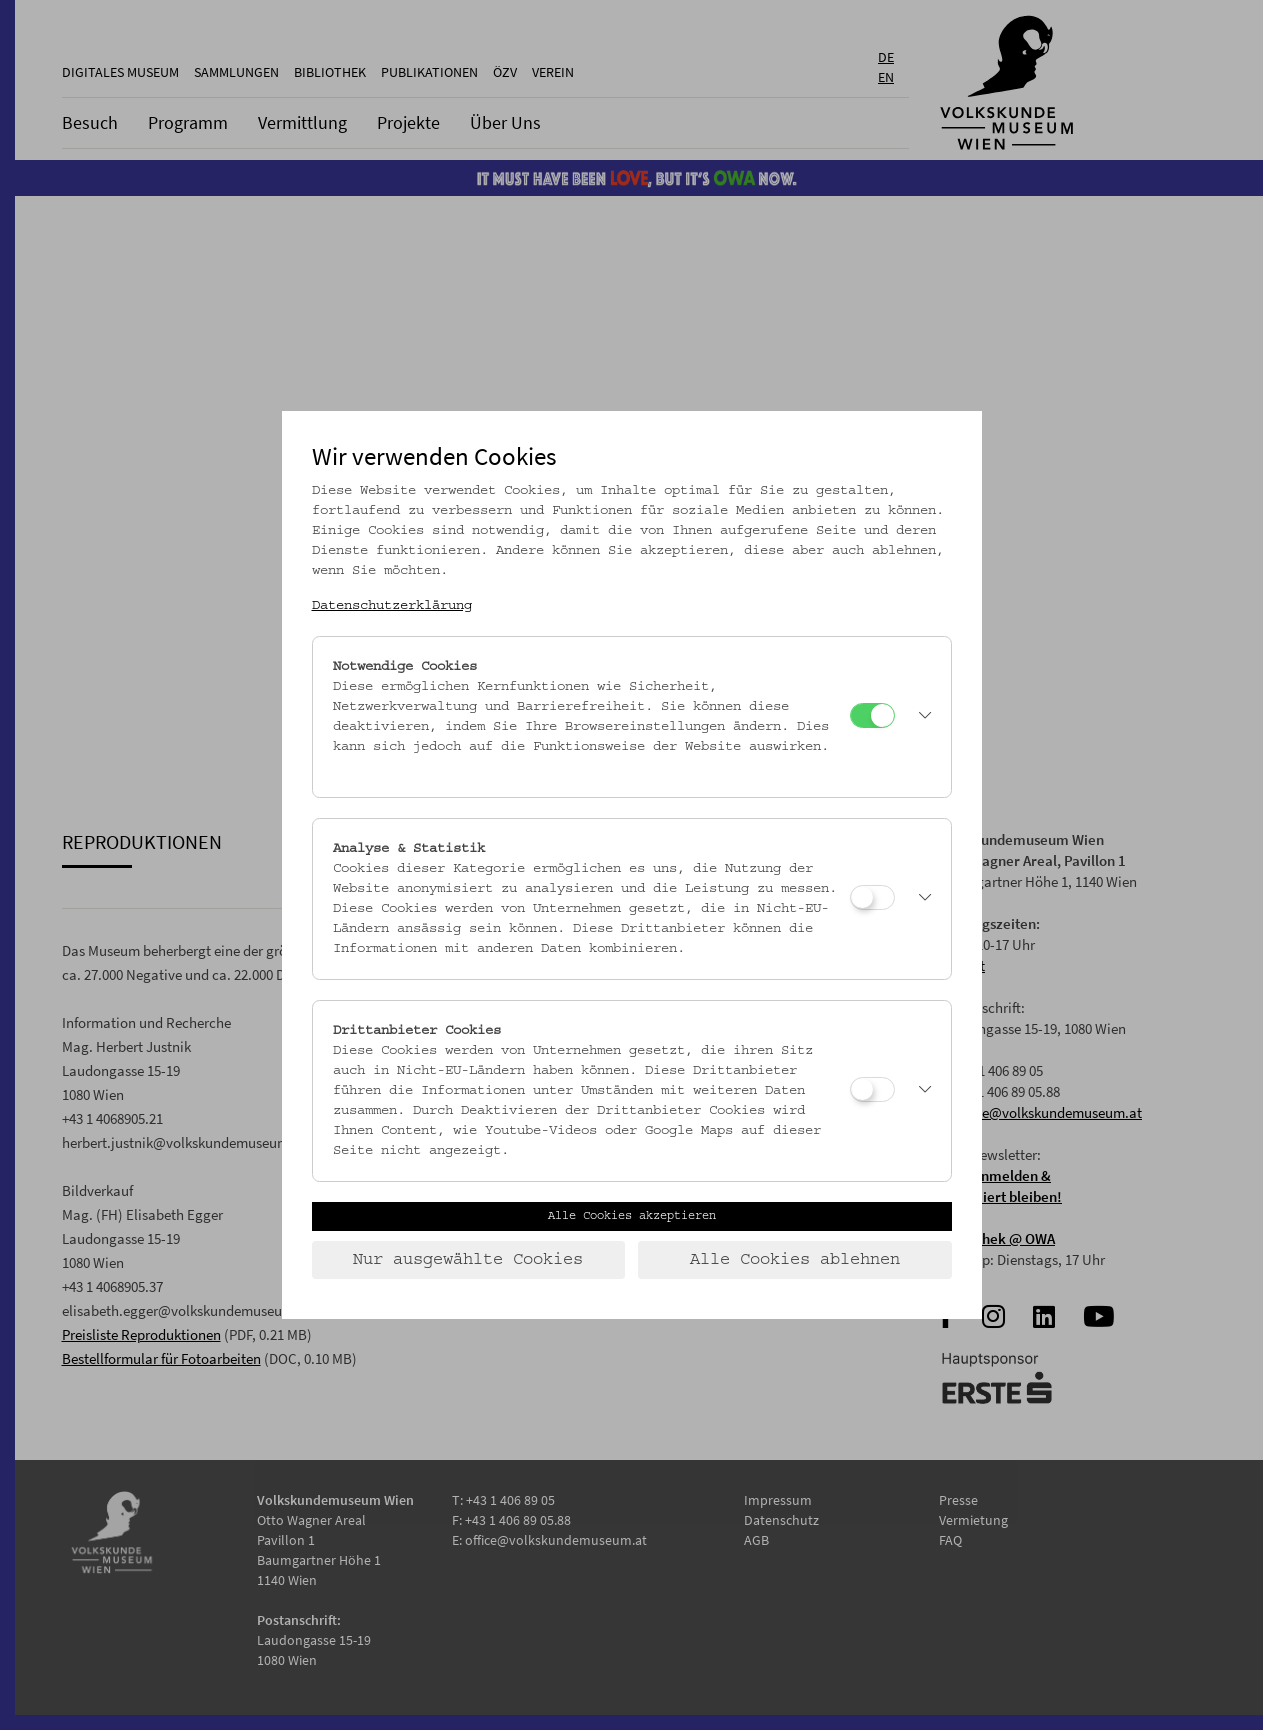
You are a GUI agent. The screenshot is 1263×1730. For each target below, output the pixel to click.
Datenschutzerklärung (392, 606)
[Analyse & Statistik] (872, 897)
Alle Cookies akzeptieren (632, 1216)
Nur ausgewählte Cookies (468, 1260)
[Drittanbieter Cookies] (872, 1089)
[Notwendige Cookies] (872, 715)
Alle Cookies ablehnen (795, 1260)
